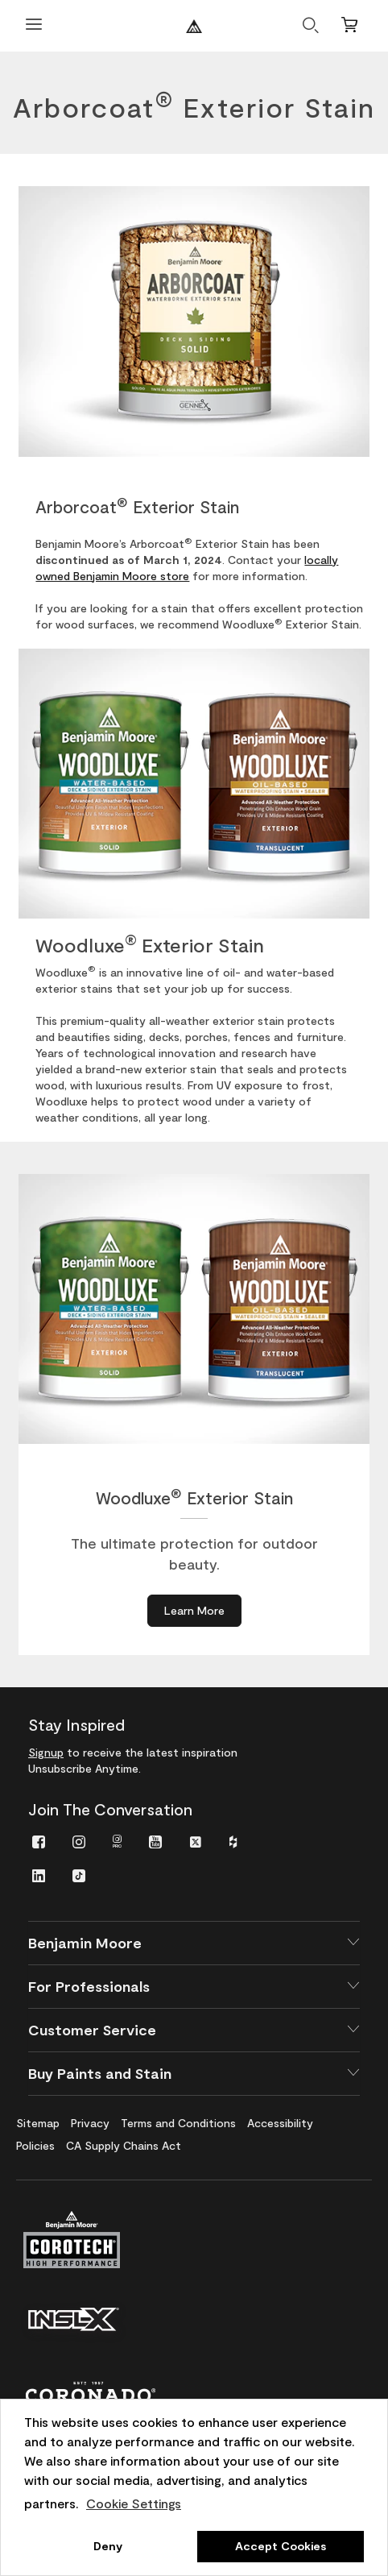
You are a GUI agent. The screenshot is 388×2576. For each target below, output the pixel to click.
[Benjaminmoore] (194, 26)
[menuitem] (38, 1840)
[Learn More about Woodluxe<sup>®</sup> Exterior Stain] (194, 1611)
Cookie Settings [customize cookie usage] (133, 2503)
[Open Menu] (33, 26)
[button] (194, 1943)
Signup (46, 1752)
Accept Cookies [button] (280, 2546)
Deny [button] (107, 2546)
